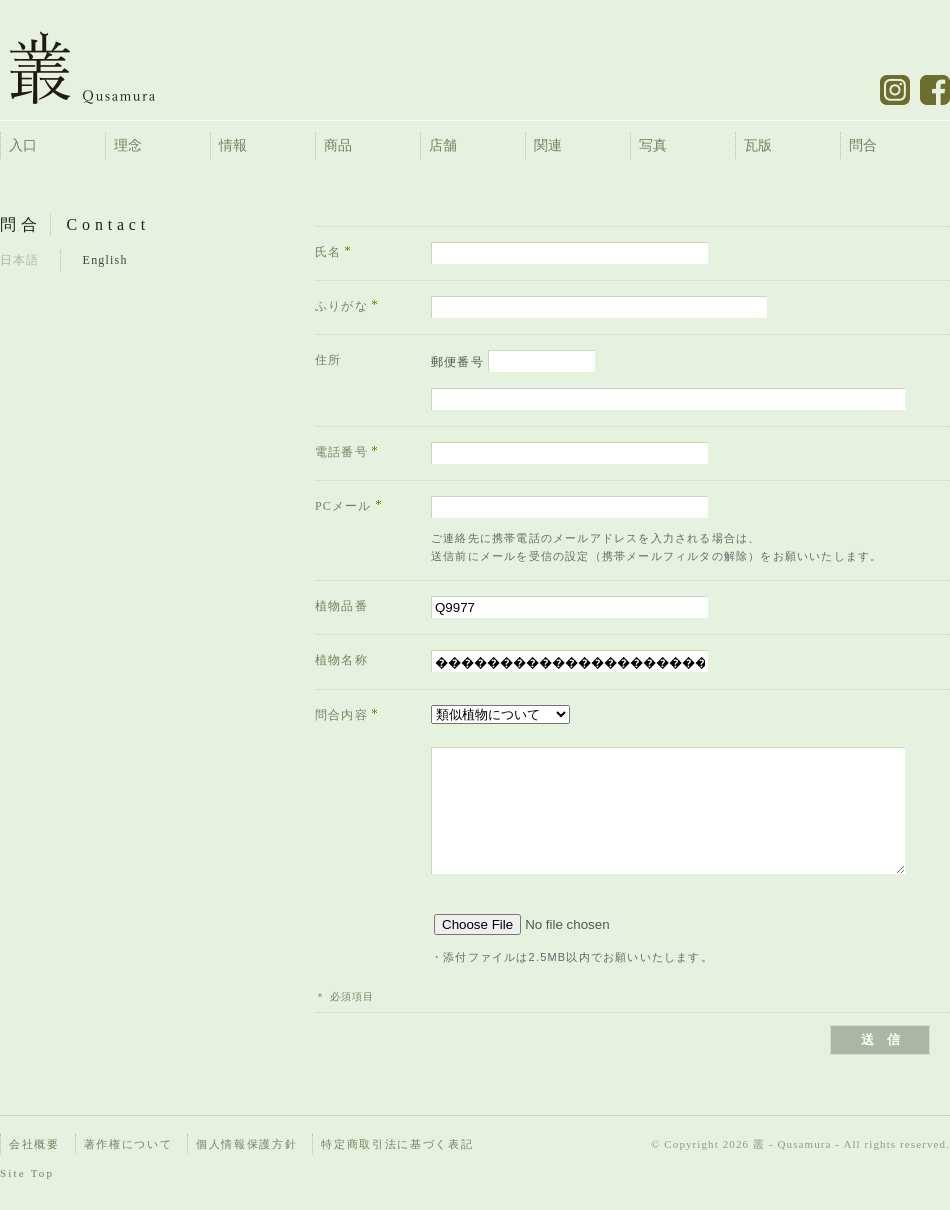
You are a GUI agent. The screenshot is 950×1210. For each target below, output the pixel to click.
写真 (653, 145)
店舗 (443, 145)
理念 (128, 145)
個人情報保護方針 (246, 1144)
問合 (863, 145)
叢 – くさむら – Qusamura (97, 67)
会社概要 (34, 1144)
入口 (23, 145)
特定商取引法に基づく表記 (397, 1144)
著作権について (128, 1144)
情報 (233, 145)
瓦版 (758, 145)
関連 (548, 145)
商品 (338, 145)
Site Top (27, 1173)
